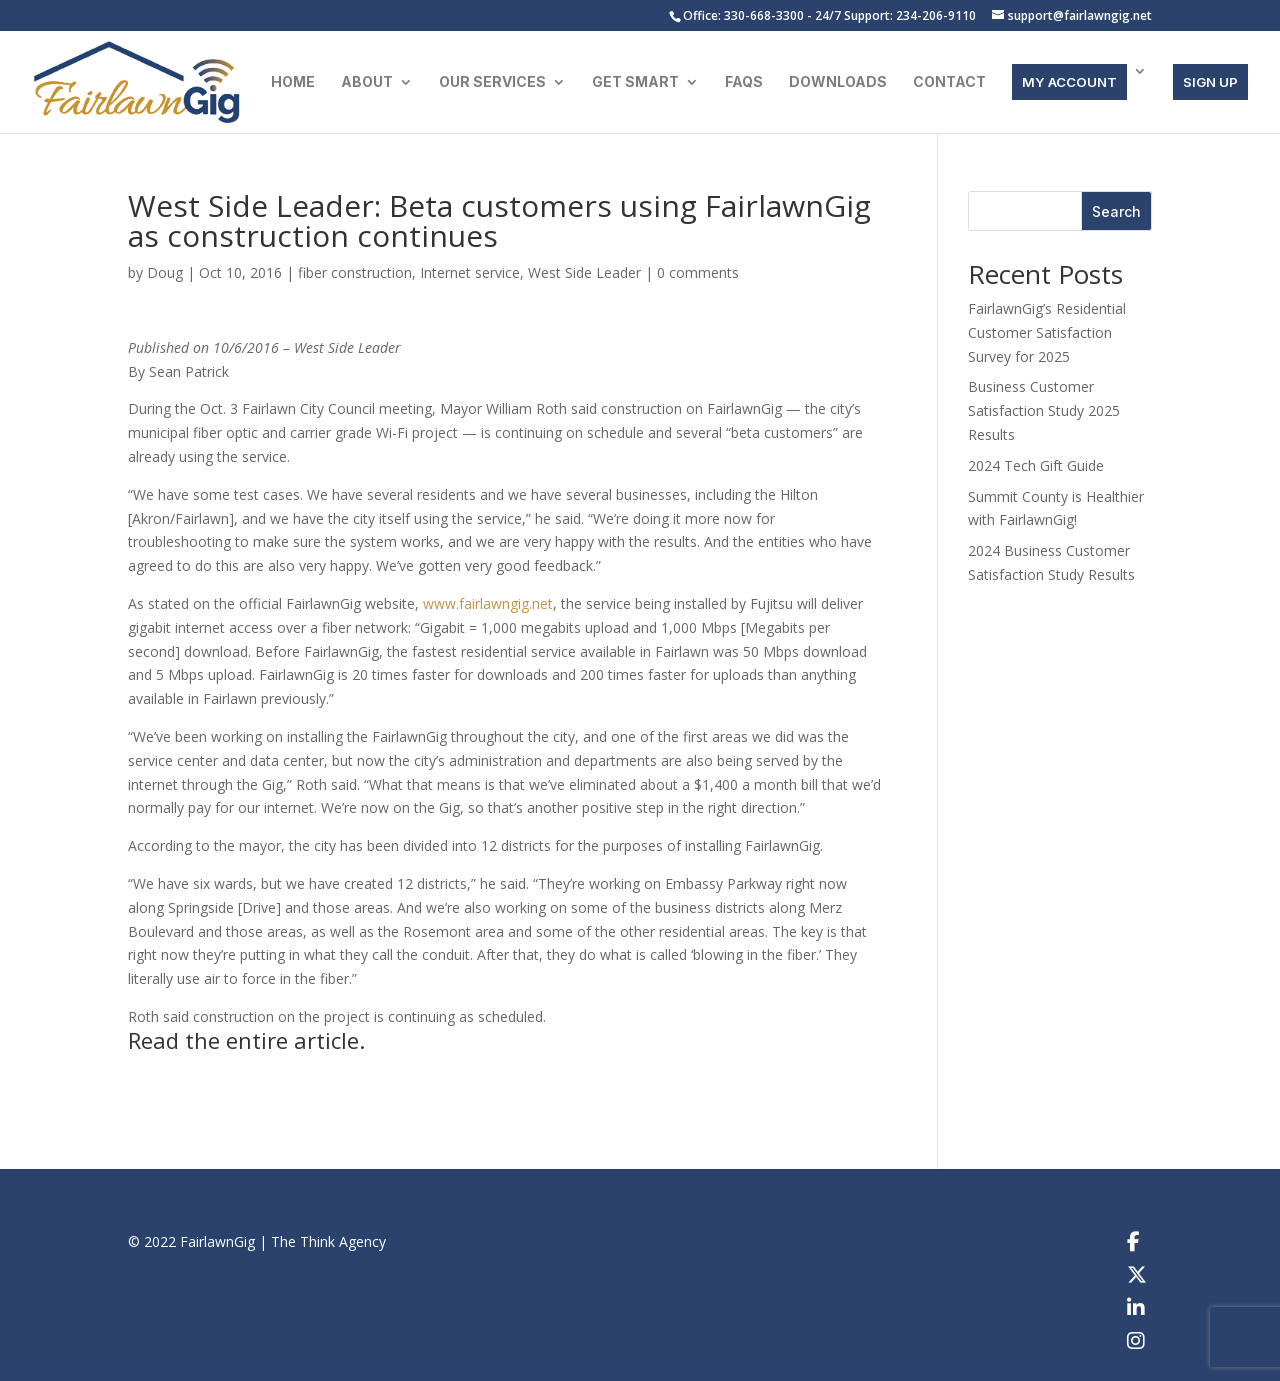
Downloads (838, 82)
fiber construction (355, 272)
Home (293, 82)
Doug (165, 272)
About (367, 82)
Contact (949, 82)
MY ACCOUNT (1069, 82)
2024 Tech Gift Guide (1036, 465)
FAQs (744, 82)
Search (1116, 211)
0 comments (698, 272)
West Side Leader (584, 272)
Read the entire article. (246, 1040)
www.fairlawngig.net (488, 603)
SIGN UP (1210, 82)
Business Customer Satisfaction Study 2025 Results (1044, 410)
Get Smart (635, 82)
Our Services (492, 82)
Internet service (470, 272)
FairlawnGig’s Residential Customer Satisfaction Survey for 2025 (1047, 332)
